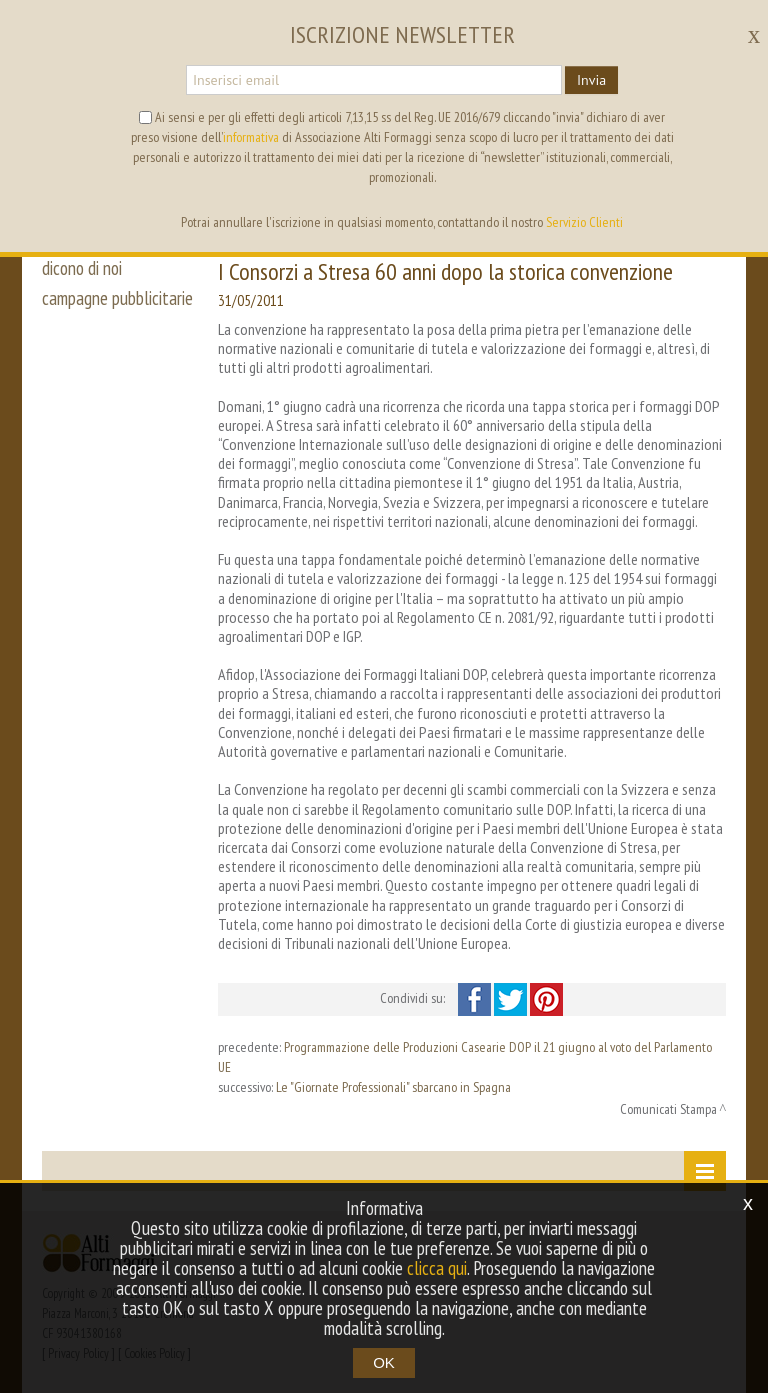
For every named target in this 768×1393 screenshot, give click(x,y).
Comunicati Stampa (668, 1109)
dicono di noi (82, 268)
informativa (251, 137)
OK (384, 1362)
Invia (591, 80)
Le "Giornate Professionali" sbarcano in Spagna (393, 1087)
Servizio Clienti (584, 222)
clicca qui (437, 1268)
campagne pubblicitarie (117, 298)
